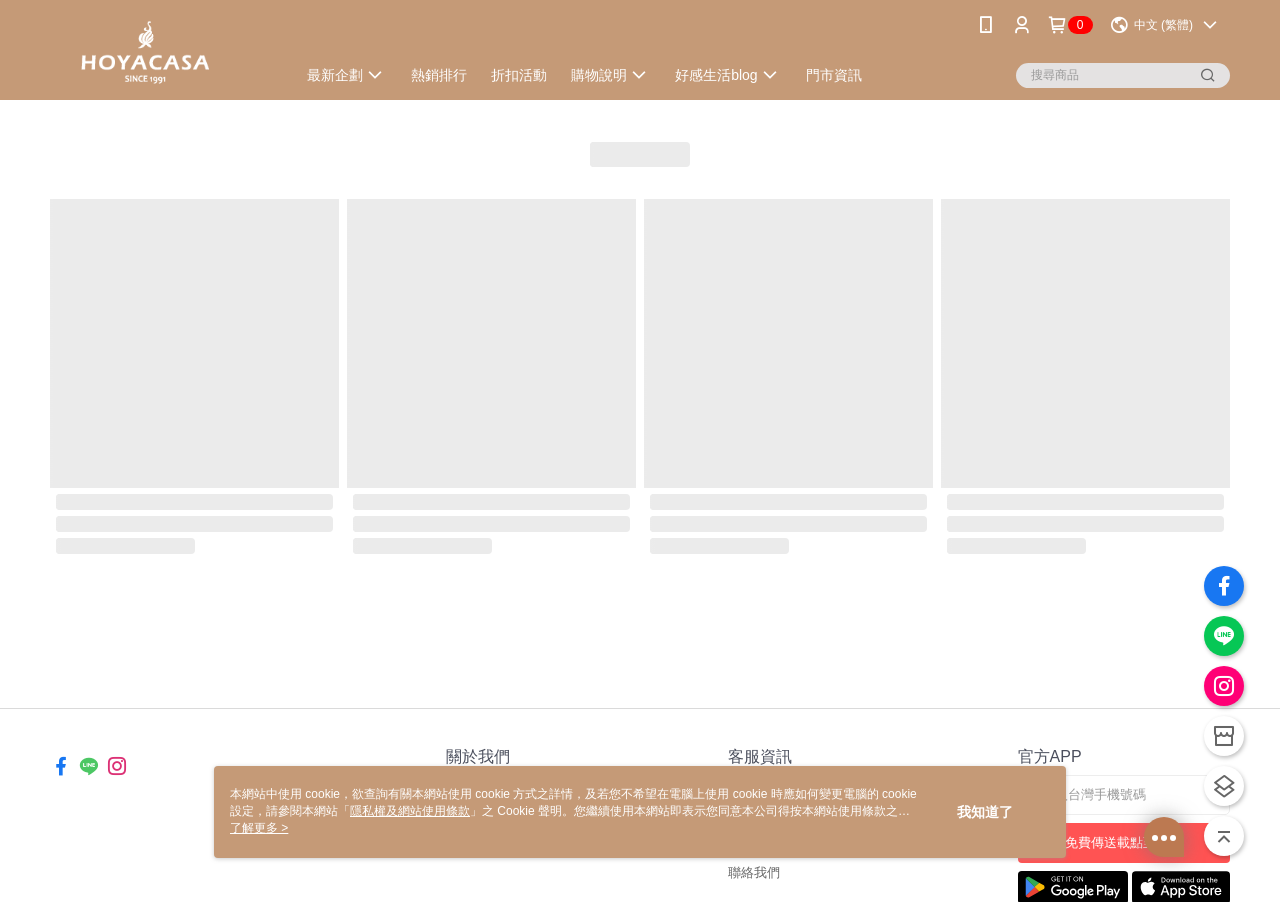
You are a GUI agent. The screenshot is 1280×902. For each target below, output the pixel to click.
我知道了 (985, 812)
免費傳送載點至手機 (1123, 842)
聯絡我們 (754, 872)
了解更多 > (259, 828)
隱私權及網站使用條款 (410, 811)
